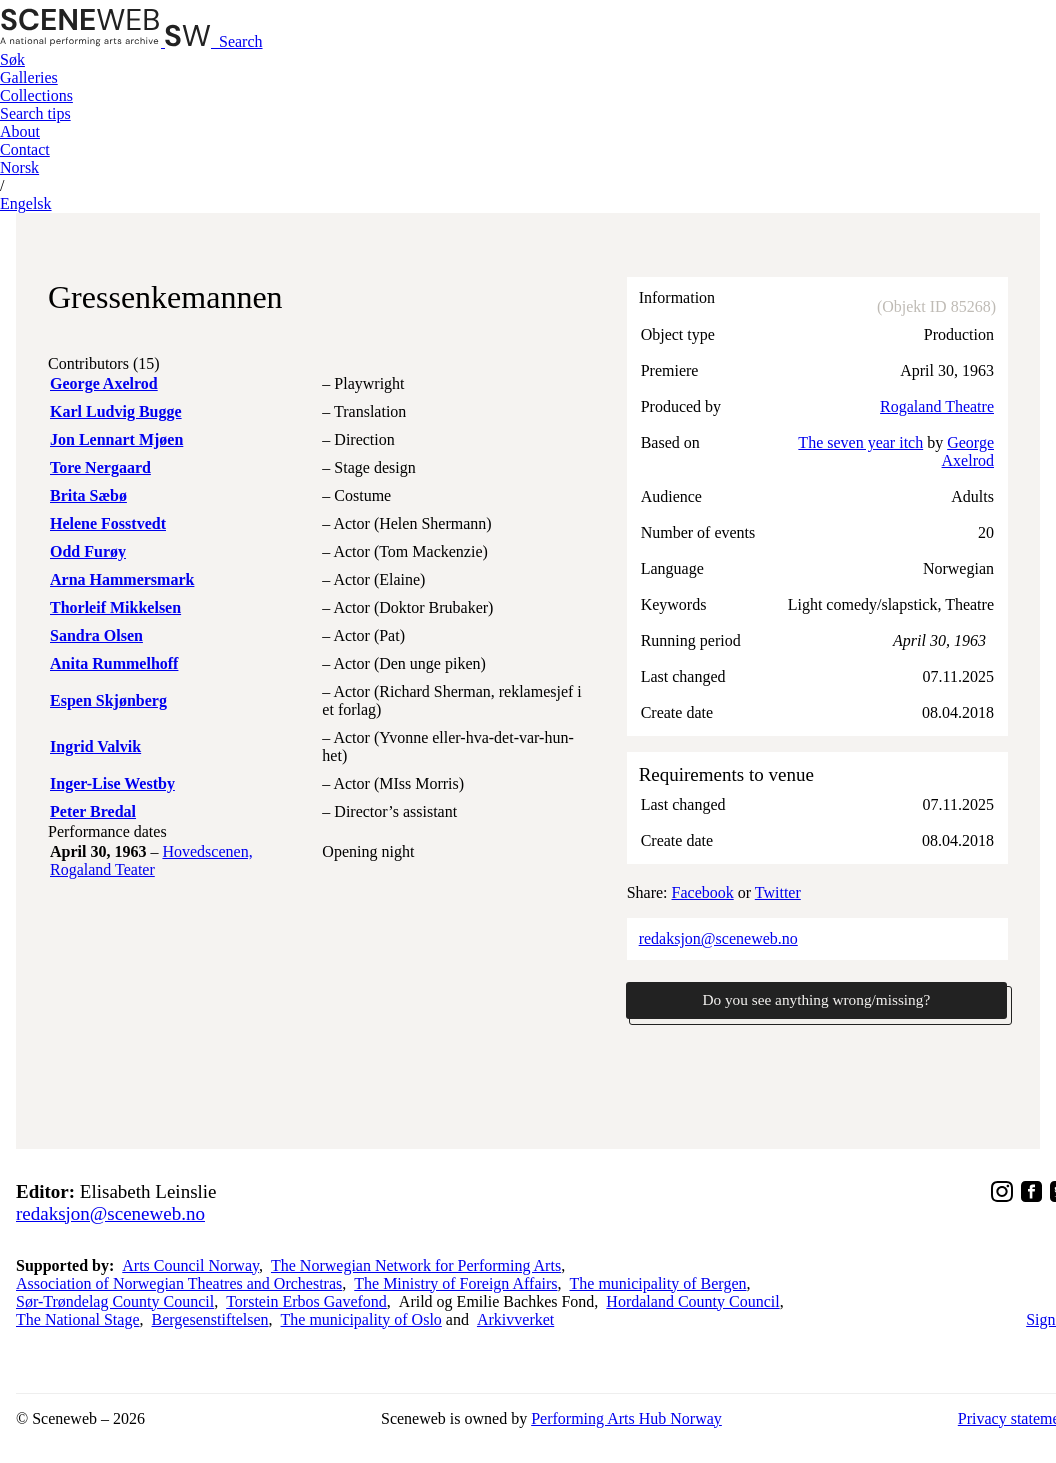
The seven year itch (860, 442)
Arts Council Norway (190, 1266)
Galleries (29, 77)
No (19, 167)
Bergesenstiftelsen (210, 1320)
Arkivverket (515, 1320)
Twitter (778, 892)
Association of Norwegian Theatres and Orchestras (179, 1284)
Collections (36, 95)
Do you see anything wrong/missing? (816, 1000)
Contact (25, 149)
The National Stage (78, 1320)
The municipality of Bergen (658, 1284)
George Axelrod (968, 451)
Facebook (703, 892)
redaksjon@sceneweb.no (718, 938)
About (20, 131)
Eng (26, 203)
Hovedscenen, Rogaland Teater (151, 860)
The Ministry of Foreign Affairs (455, 1284)
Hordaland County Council (692, 1302)
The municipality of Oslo (361, 1320)
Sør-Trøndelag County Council (115, 1302)
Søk (12, 59)
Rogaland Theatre (937, 406)
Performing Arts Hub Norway (626, 1419)
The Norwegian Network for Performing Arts (416, 1266)
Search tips (35, 113)
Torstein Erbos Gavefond (306, 1302)
